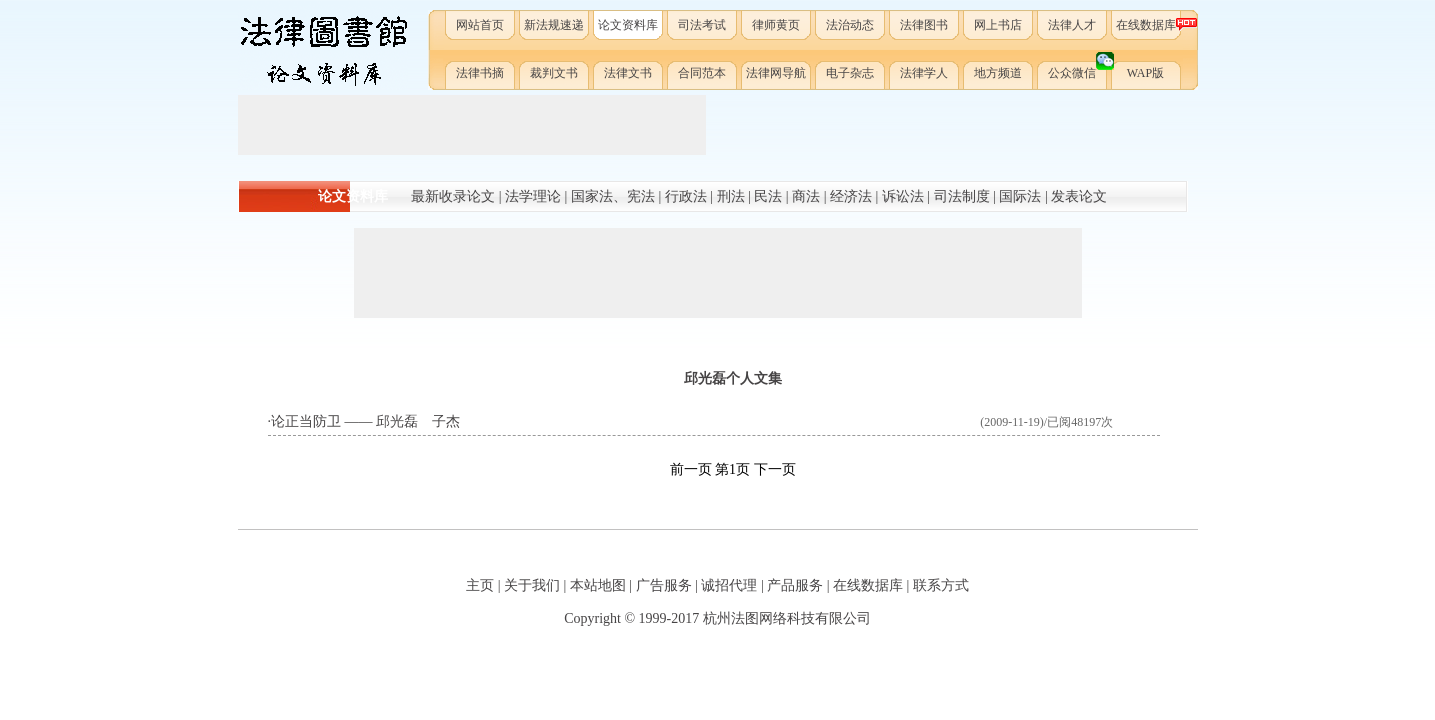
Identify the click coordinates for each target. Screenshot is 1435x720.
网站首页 (480, 25)
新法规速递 (554, 25)
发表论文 (1079, 196)
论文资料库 (628, 25)
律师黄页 (776, 25)
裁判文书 (554, 73)
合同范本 (702, 73)
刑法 (731, 196)
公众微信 (1078, 69)
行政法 (686, 196)
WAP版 (1145, 73)
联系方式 (941, 585)
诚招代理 (729, 585)
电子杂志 (850, 73)
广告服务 (664, 585)
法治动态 (850, 25)
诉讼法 (903, 196)
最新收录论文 (453, 196)
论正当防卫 (306, 421)
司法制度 (962, 196)
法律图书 (924, 25)
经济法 (851, 196)
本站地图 (598, 585)
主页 (480, 585)
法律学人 (924, 73)
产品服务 (795, 585)
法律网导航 (776, 73)
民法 (768, 196)
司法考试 (702, 25)
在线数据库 (1149, 24)
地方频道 (998, 73)
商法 (806, 196)
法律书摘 (480, 73)
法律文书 (628, 73)
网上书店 (998, 25)
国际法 (1020, 196)
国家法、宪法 (613, 196)
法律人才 (1072, 25)
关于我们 (532, 585)
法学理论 (533, 196)
